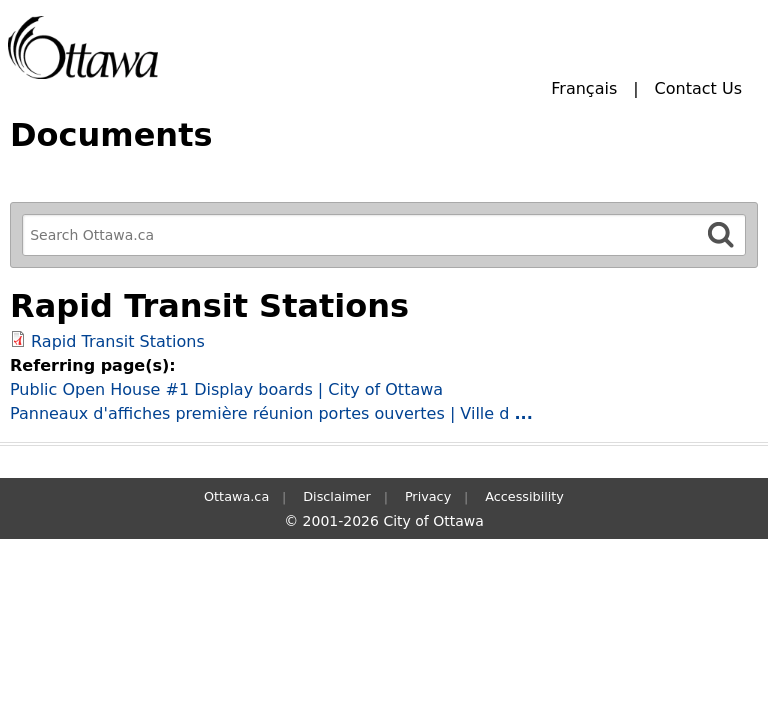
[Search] (721, 234)
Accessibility (524, 496)
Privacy (428, 496)
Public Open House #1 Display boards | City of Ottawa (226, 389)
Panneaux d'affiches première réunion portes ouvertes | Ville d (271, 413)
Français (584, 88)
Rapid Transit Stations (118, 341)
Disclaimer (337, 496)
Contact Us (698, 88)
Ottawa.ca (236, 496)
